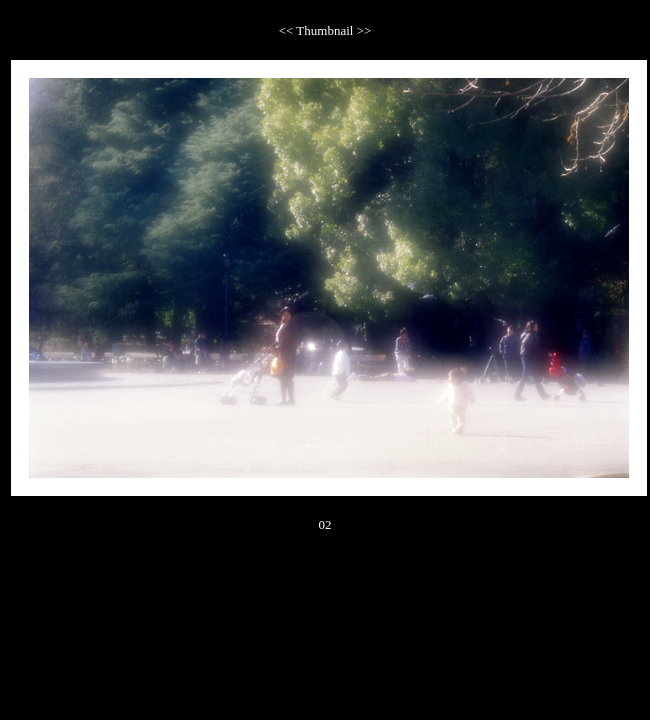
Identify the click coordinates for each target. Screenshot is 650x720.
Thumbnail (326, 30)
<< (288, 30)
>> (364, 30)
